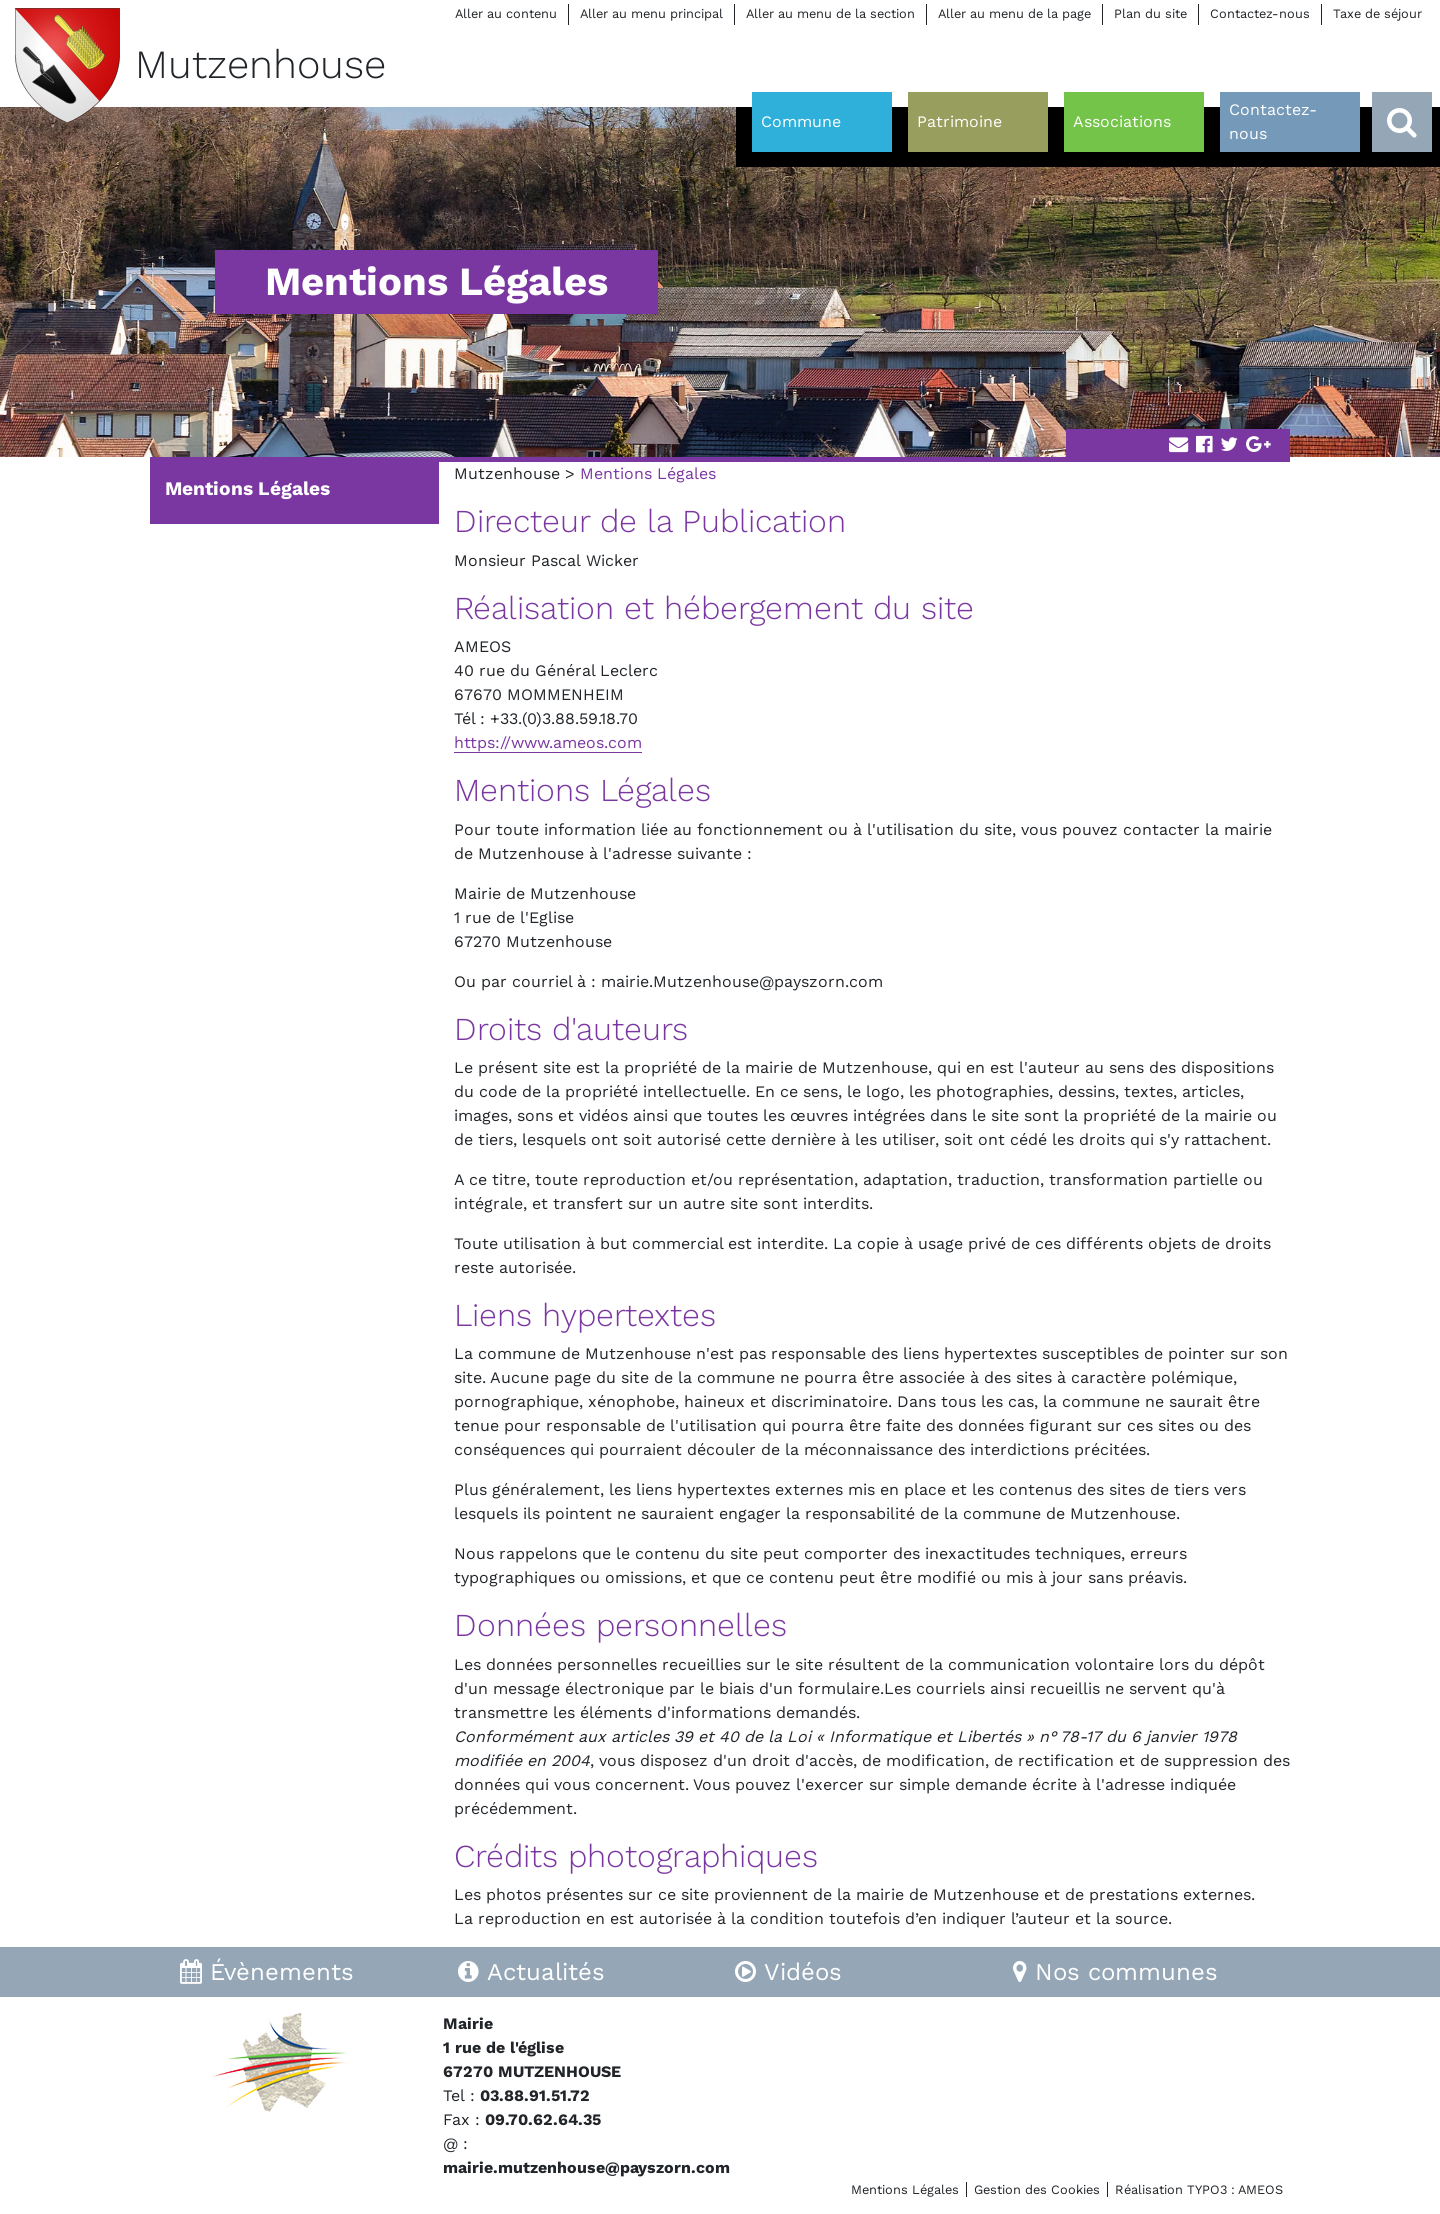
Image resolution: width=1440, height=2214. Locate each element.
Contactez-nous (1260, 13)
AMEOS (1260, 2189)
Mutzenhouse (507, 473)
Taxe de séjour (1377, 13)
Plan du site (1150, 13)
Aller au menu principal (651, 13)
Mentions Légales (247, 488)
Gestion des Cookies (1037, 2189)
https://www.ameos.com (548, 742)
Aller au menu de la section (830, 13)
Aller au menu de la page (1014, 13)
